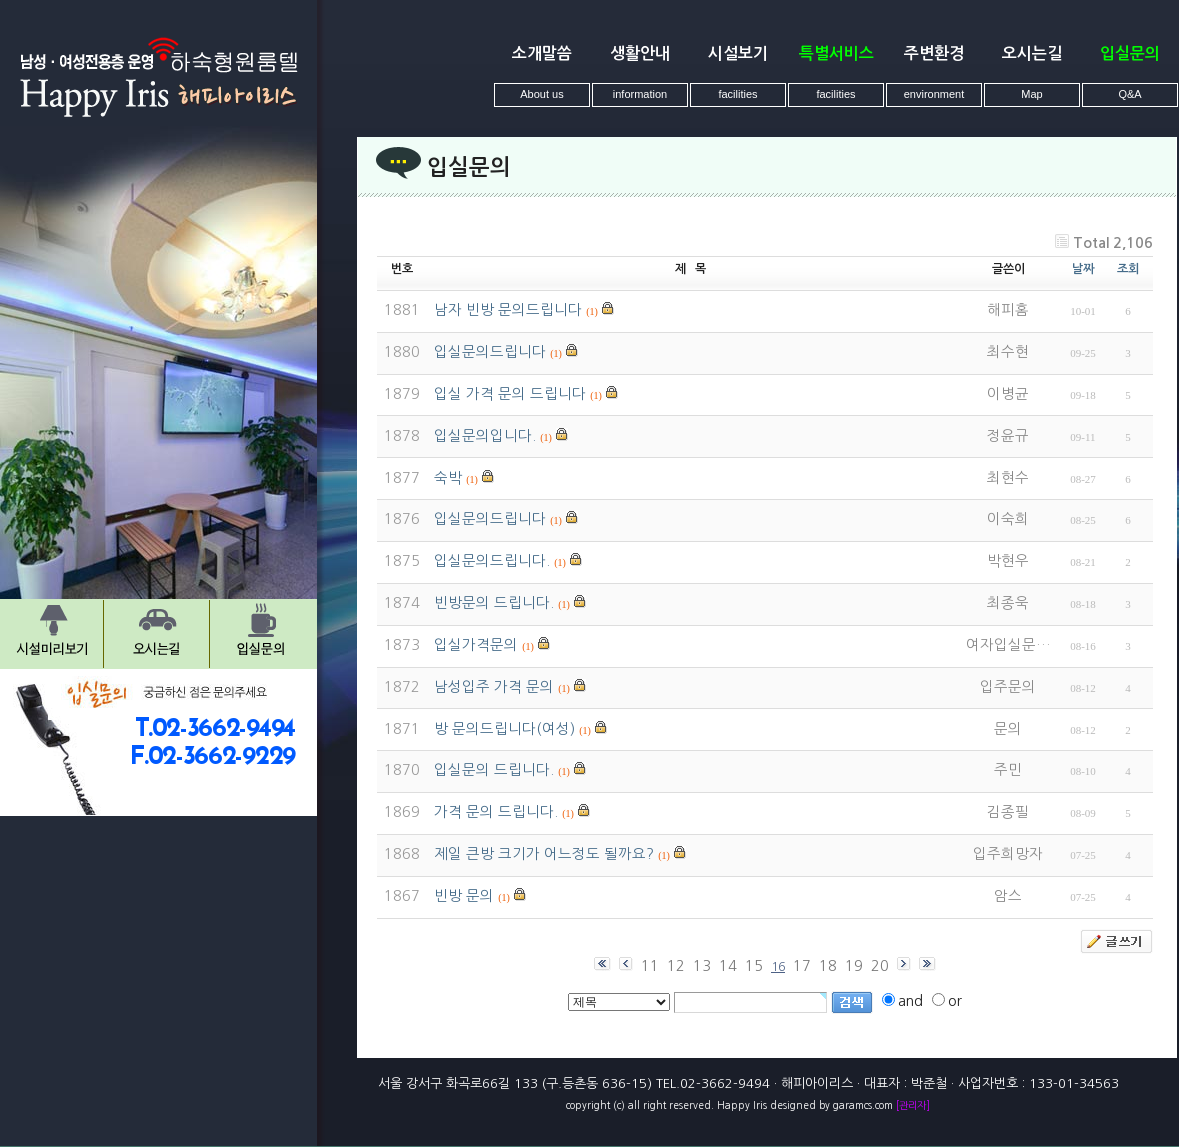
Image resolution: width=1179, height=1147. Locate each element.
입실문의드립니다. (492, 561)
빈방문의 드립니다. (494, 603)
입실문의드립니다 (490, 352)
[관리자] (913, 1105)
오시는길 (1032, 53)
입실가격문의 (476, 645)
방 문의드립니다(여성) (504, 729)
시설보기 (738, 53)
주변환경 (934, 53)
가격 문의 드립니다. (496, 812)
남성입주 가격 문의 (494, 687)
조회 (1128, 269)
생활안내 (640, 53)
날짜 (1083, 269)
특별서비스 (836, 53)
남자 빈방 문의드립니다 (508, 310)
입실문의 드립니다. (494, 770)
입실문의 (1130, 53)
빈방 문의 (464, 896)
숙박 (448, 478)
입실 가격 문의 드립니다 (510, 394)
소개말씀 (542, 53)
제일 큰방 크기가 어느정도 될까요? (544, 854)
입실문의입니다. (485, 436)
